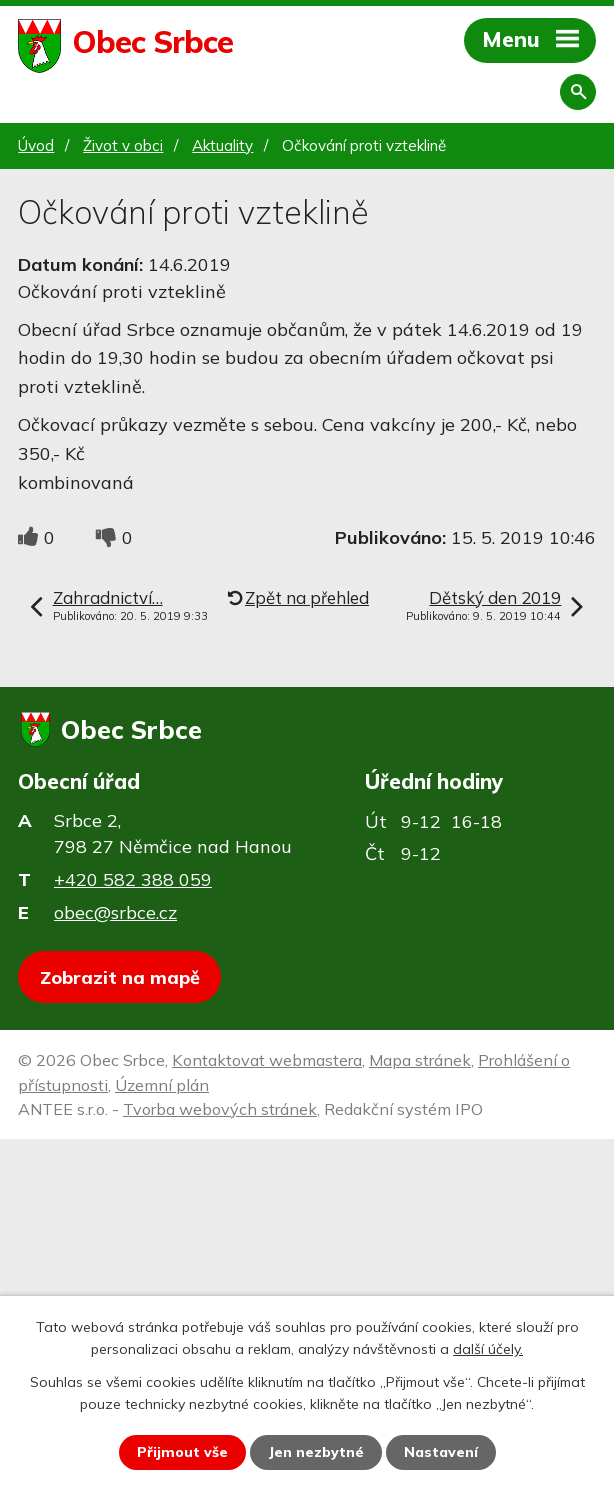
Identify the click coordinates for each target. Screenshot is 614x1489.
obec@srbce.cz (115, 912)
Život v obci (123, 145)
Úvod (36, 145)
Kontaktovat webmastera (267, 1060)
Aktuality (222, 145)
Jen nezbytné (316, 1452)
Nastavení (441, 1452)
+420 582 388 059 (133, 879)
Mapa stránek (420, 1060)
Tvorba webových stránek (220, 1109)
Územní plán (162, 1085)
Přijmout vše (182, 1452)
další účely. (488, 1349)
